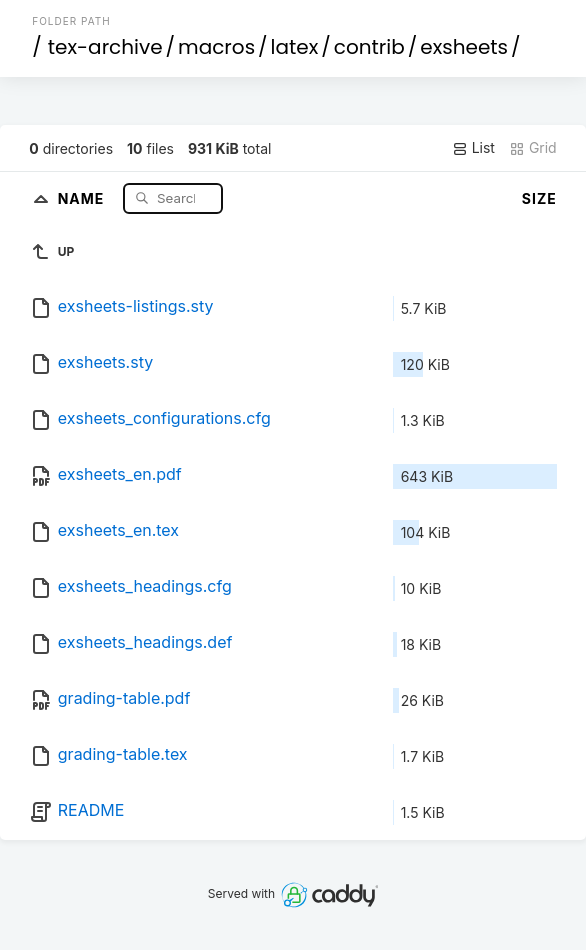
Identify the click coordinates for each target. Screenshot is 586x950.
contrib (369, 47)
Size (539, 198)
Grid (533, 148)
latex (295, 47)
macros (216, 47)
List (473, 148)
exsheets (464, 47)
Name (83, 197)
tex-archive (105, 47)
